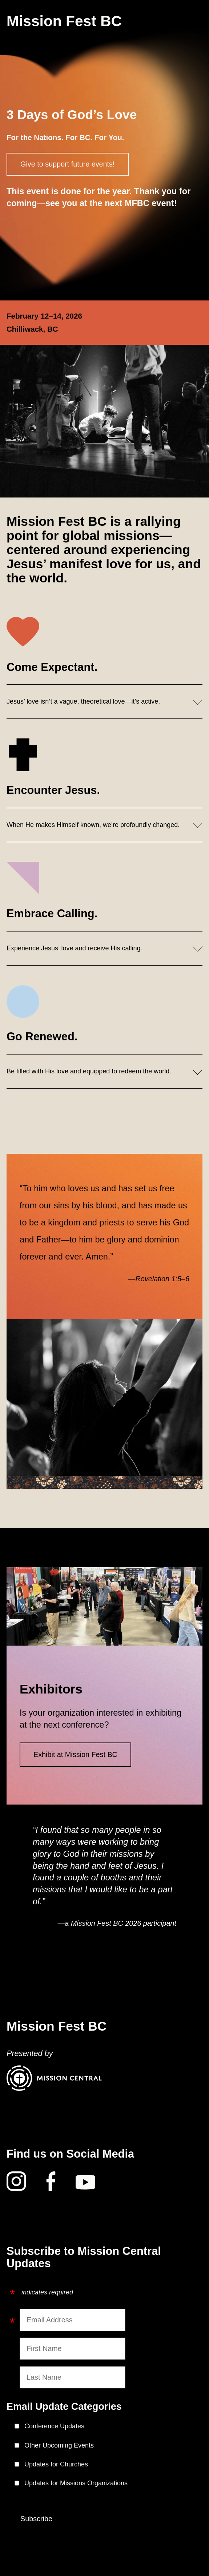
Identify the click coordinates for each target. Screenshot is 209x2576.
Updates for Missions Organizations (76, 2483)
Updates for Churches (56, 2464)
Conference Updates (54, 2426)
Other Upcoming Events (59, 2445)
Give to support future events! (67, 164)
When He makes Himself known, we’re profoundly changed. (93, 824)
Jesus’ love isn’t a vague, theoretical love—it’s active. (83, 701)
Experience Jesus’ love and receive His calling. (74, 948)
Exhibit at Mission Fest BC (75, 1754)
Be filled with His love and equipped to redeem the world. (89, 1071)
